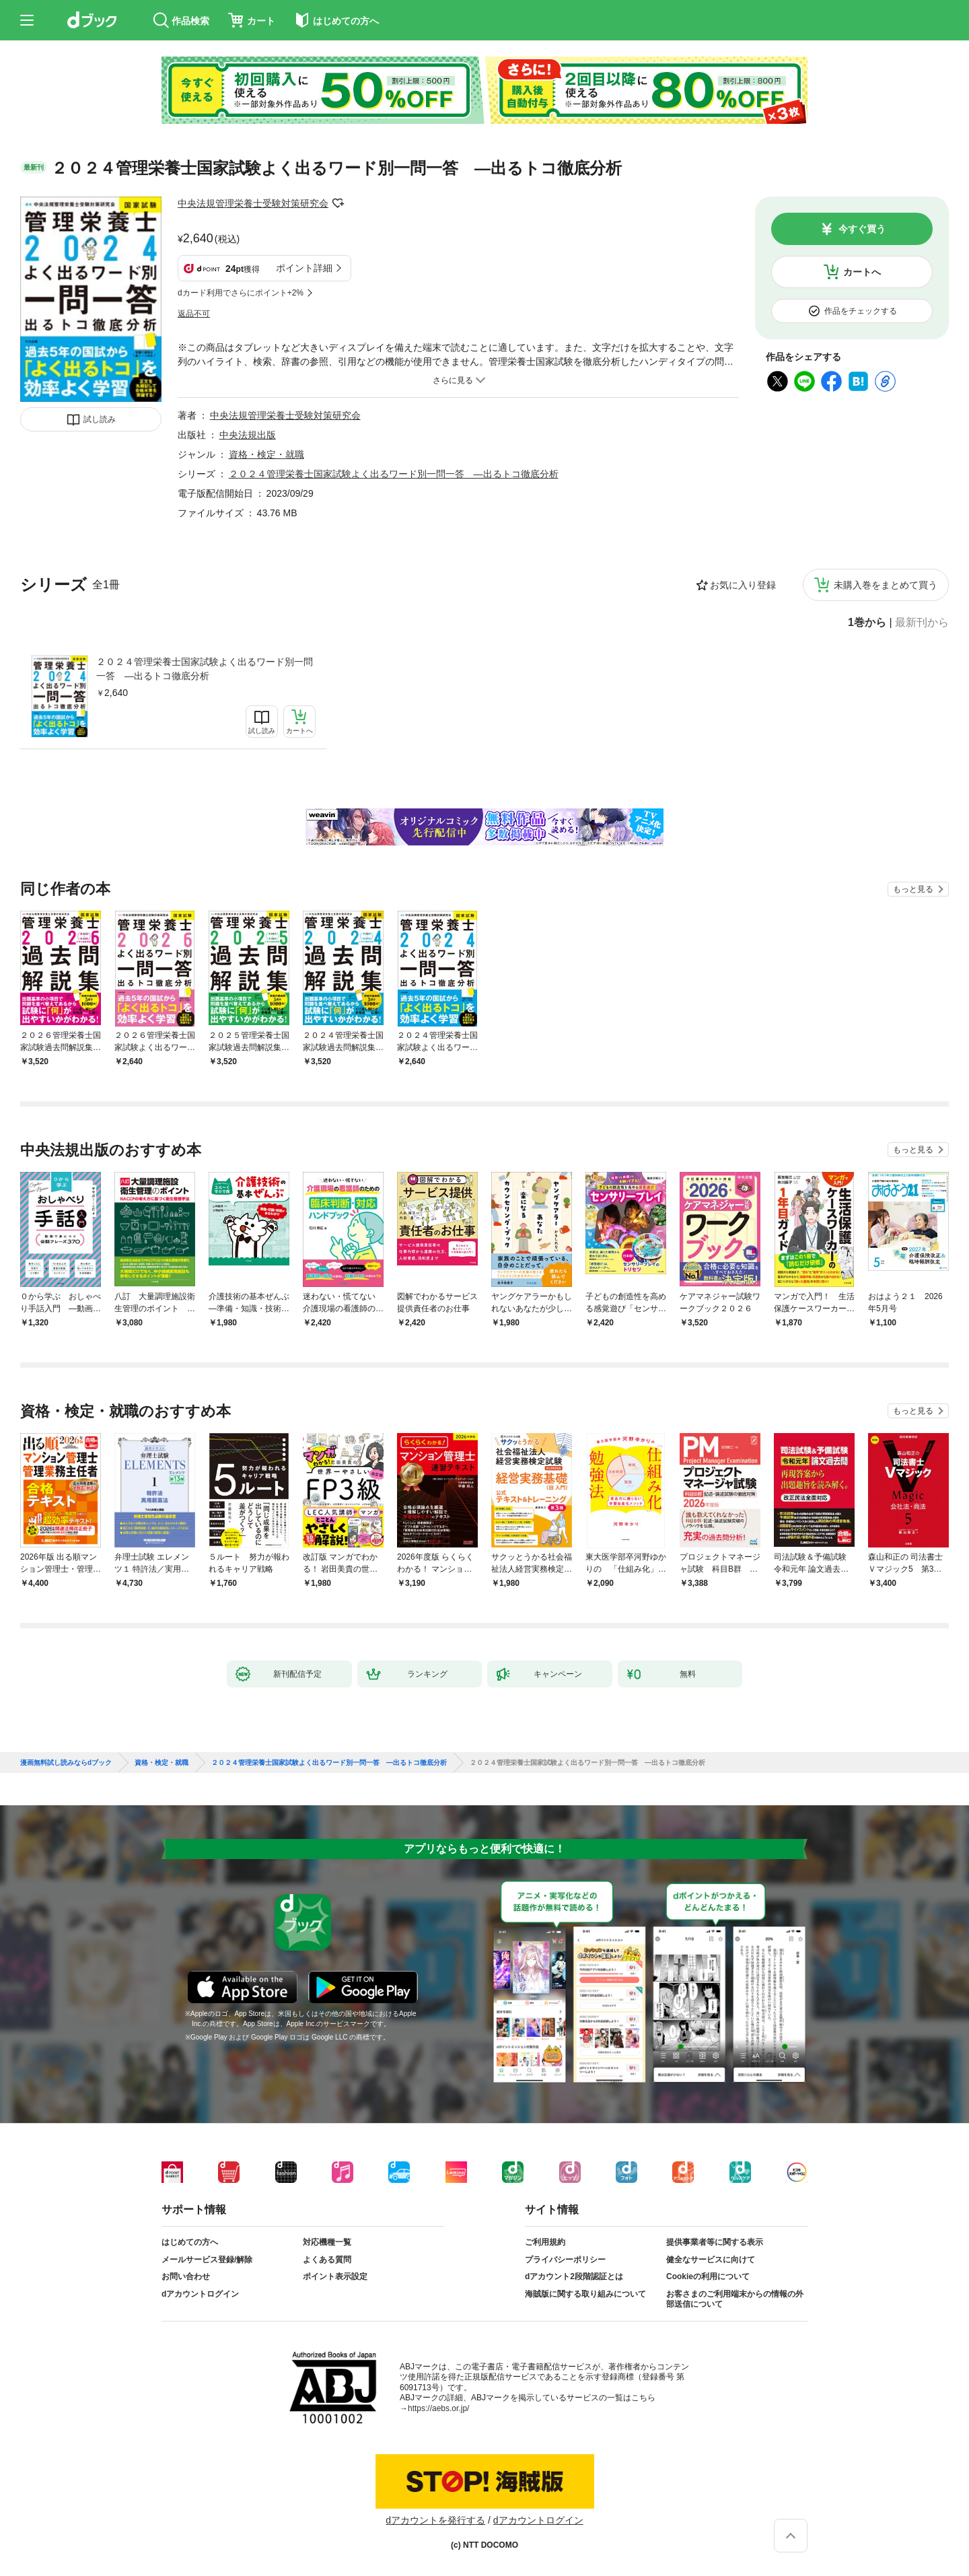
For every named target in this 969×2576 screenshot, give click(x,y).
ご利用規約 (545, 2242)
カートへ (862, 272)
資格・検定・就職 (266, 454)
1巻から (867, 622)
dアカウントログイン (200, 2294)
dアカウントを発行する (435, 2520)
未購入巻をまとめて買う (885, 585)
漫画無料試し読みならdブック (66, 1763)
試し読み (99, 419)
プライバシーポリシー (565, 2259)
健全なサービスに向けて (710, 2259)
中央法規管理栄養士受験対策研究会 (253, 203)
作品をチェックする (860, 311)
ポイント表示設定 (335, 2276)
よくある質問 (327, 2259)
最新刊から (922, 622)
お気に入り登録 (743, 585)
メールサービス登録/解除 (207, 2259)
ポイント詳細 (304, 268)
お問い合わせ (186, 2276)
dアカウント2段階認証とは (574, 2276)
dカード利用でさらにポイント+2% (240, 293)
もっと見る (913, 889)
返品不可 (194, 313)
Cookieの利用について (708, 2276)
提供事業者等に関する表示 (714, 2242)
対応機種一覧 (327, 2242)
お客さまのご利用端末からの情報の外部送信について (734, 2299)
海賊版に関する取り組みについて (585, 2294)
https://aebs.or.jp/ (438, 2408)
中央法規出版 (247, 434)
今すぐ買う (862, 228)
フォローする (338, 203)
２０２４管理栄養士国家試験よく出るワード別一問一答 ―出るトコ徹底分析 (204, 668)
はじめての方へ (190, 2242)
